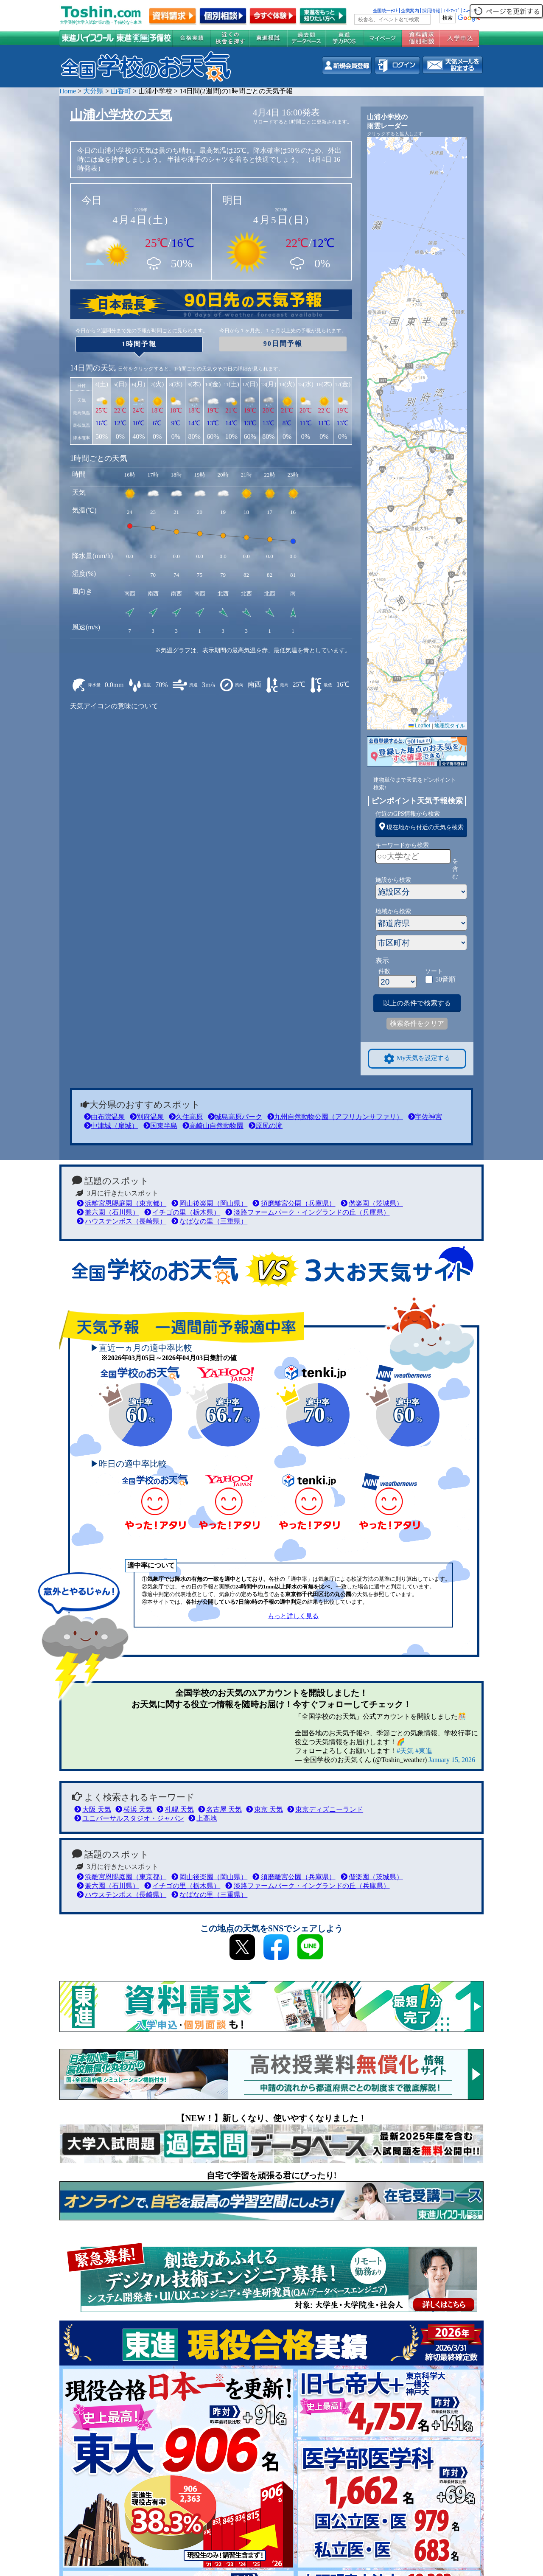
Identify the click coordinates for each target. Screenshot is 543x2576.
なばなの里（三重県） (209, 1221)
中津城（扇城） (111, 1125)
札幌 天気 (175, 1809)
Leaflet (419, 726)
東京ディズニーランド (325, 1809)
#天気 (405, 1750)
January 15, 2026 (451, 1759)
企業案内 (410, 10)
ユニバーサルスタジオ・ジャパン (129, 1818)
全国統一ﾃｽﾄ (385, 10)
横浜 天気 (133, 1809)
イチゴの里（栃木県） (182, 1212)
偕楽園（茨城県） (372, 1203)
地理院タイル (449, 726)
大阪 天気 (92, 1809)
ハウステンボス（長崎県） (121, 1221)
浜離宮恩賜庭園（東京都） (121, 1203)
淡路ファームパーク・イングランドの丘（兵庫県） (307, 1212)
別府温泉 (147, 1116)
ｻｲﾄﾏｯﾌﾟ (451, 10)
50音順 (445, 979)
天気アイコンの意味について (114, 706)
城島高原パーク (235, 1116)
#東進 (423, 1750)
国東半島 (160, 1125)
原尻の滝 (266, 1125)
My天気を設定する (417, 1058)
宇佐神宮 (425, 1116)
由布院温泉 (104, 1116)
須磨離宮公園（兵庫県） (293, 1203)
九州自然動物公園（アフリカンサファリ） (335, 1116)
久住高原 (186, 1116)
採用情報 (431, 10)
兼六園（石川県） (108, 1212)
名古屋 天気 (220, 1809)
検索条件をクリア (417, 1023)
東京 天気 (264, 1809)
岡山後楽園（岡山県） (209, 1203)
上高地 (202, 1818)
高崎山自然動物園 (213, 1125)
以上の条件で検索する (417, 1003)
